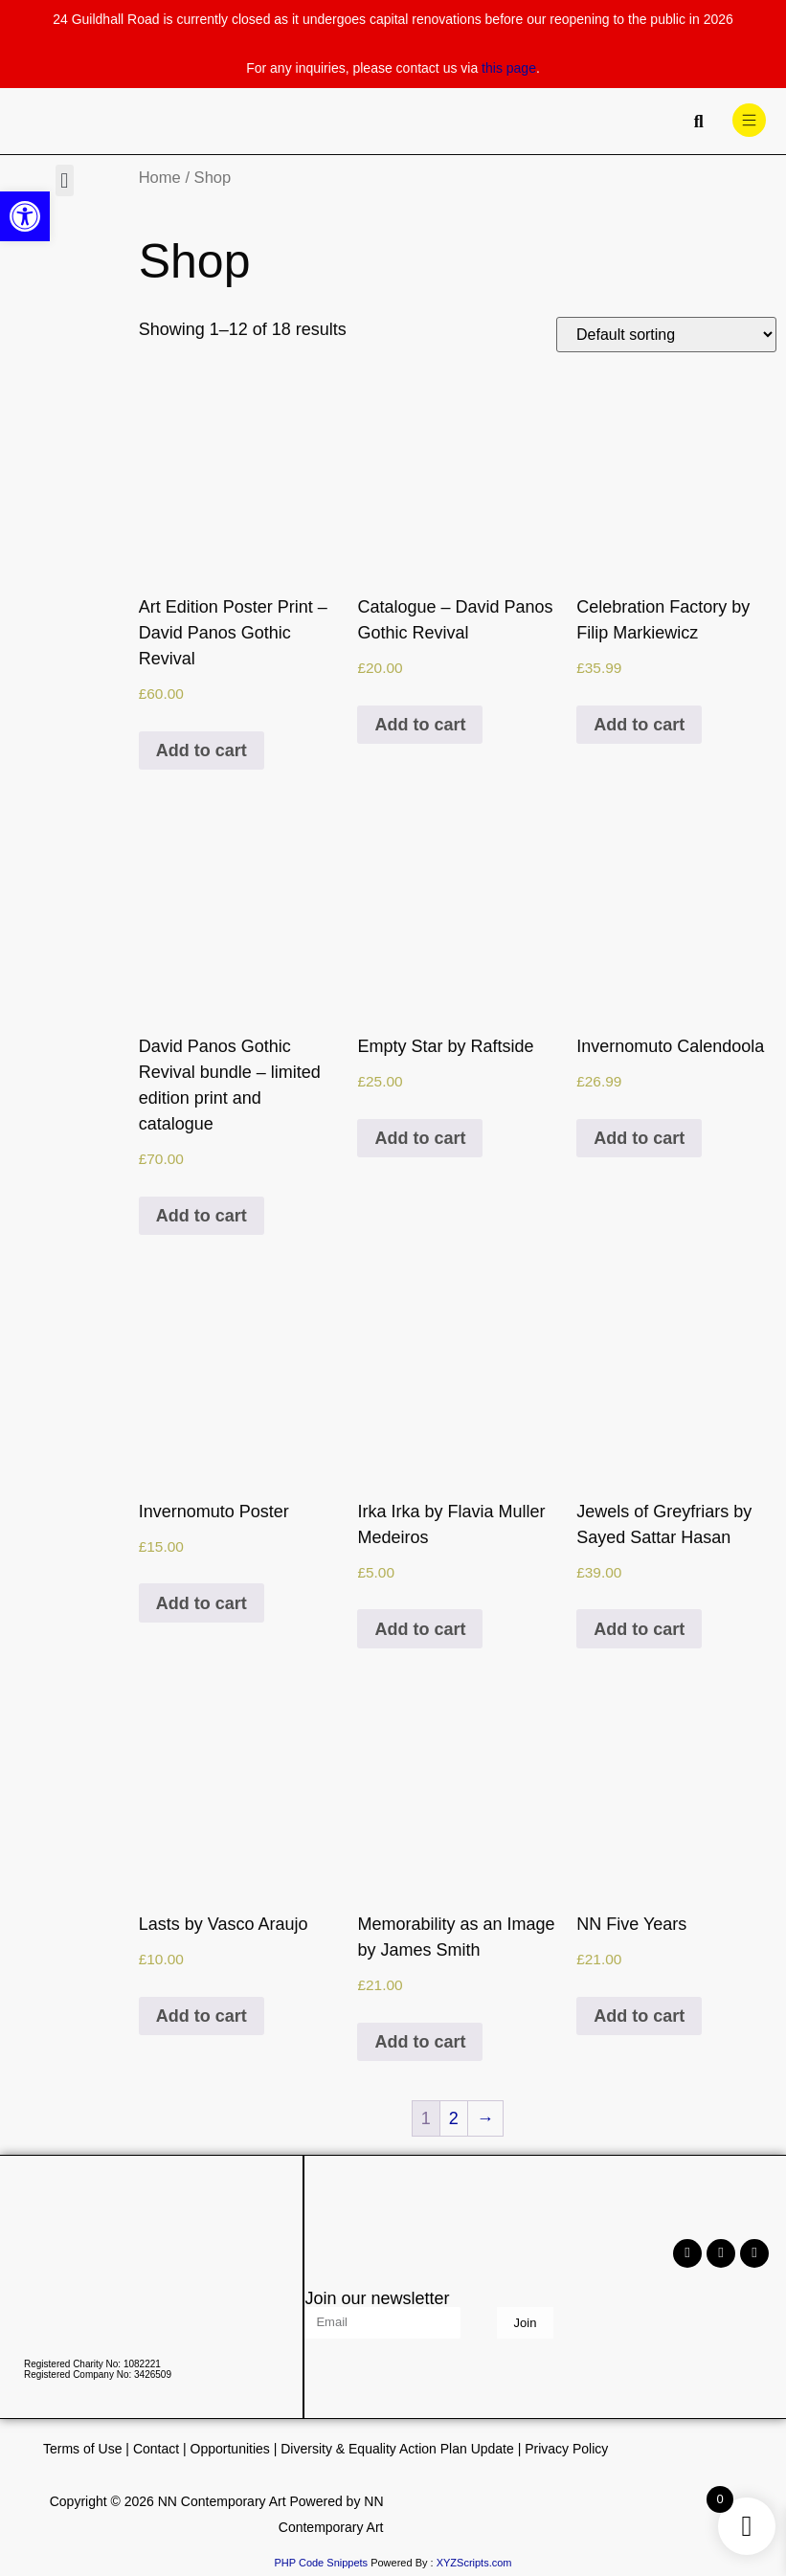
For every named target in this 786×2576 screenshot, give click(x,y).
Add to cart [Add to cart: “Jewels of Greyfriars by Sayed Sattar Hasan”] (639, 1629)
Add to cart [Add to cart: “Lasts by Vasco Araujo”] (201, 2016)
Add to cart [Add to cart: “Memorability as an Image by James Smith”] (419, 2041)
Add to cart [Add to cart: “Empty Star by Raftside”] (419, 1138)
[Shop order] (666, 334)
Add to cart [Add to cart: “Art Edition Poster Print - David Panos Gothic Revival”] (201, 750)
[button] (65, 180)
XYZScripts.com (474, 2562)
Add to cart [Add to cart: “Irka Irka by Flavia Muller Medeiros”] (419, 1629)
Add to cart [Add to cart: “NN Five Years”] (639, 2016)
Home (160, 177)
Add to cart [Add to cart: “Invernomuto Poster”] (201, 1603)
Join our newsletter (376, 2298)
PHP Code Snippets (321, 2562)
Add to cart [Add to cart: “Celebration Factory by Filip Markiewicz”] (639, 724)
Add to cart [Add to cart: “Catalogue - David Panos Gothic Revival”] (419, 724)
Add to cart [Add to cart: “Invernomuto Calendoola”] (639, 1138)
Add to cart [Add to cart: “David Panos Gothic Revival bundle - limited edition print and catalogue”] (201, 1215)
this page (509, 68)
